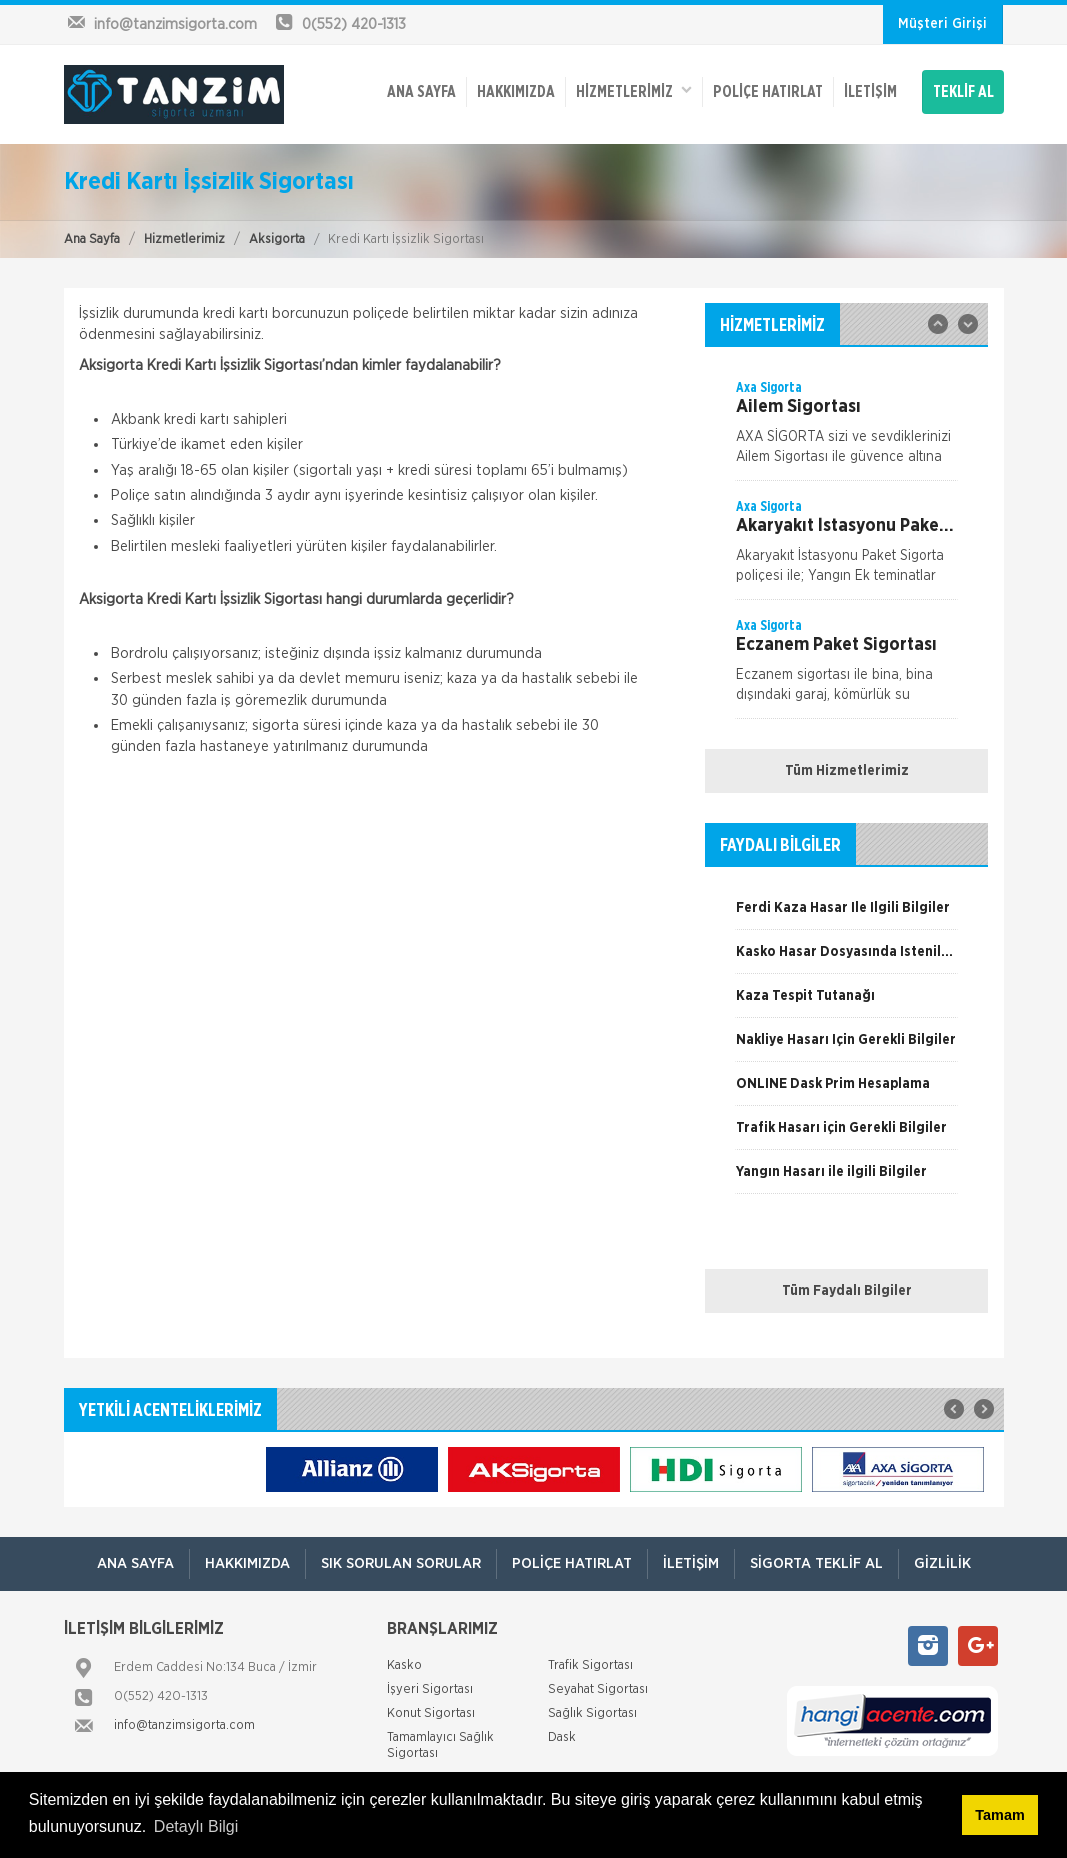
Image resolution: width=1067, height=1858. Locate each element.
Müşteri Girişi (942, 24)
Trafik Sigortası (590, 1665)
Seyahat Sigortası (598, 1689)
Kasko (404, 1665)
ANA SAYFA (421, 92)
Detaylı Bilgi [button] (196, 1826)
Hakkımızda (516, 92)
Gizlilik (942, 1563)
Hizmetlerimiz (184, 239)
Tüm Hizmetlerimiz (847, 771)
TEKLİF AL (963, 92)
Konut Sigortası (431, 1713)
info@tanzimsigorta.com (184, 1725)
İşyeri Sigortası (430, 1689)
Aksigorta (277, 239)
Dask (562, 1737)
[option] (846, 429)
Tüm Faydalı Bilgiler (847, 1291)
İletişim (870, 92)
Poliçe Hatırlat (768, 92)
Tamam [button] (999, 1815)
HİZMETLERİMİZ (634, 90)
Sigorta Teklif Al (816, 1563)
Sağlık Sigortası (592, 1713)
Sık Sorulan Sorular (401, 1563)
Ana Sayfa (92, 239)
